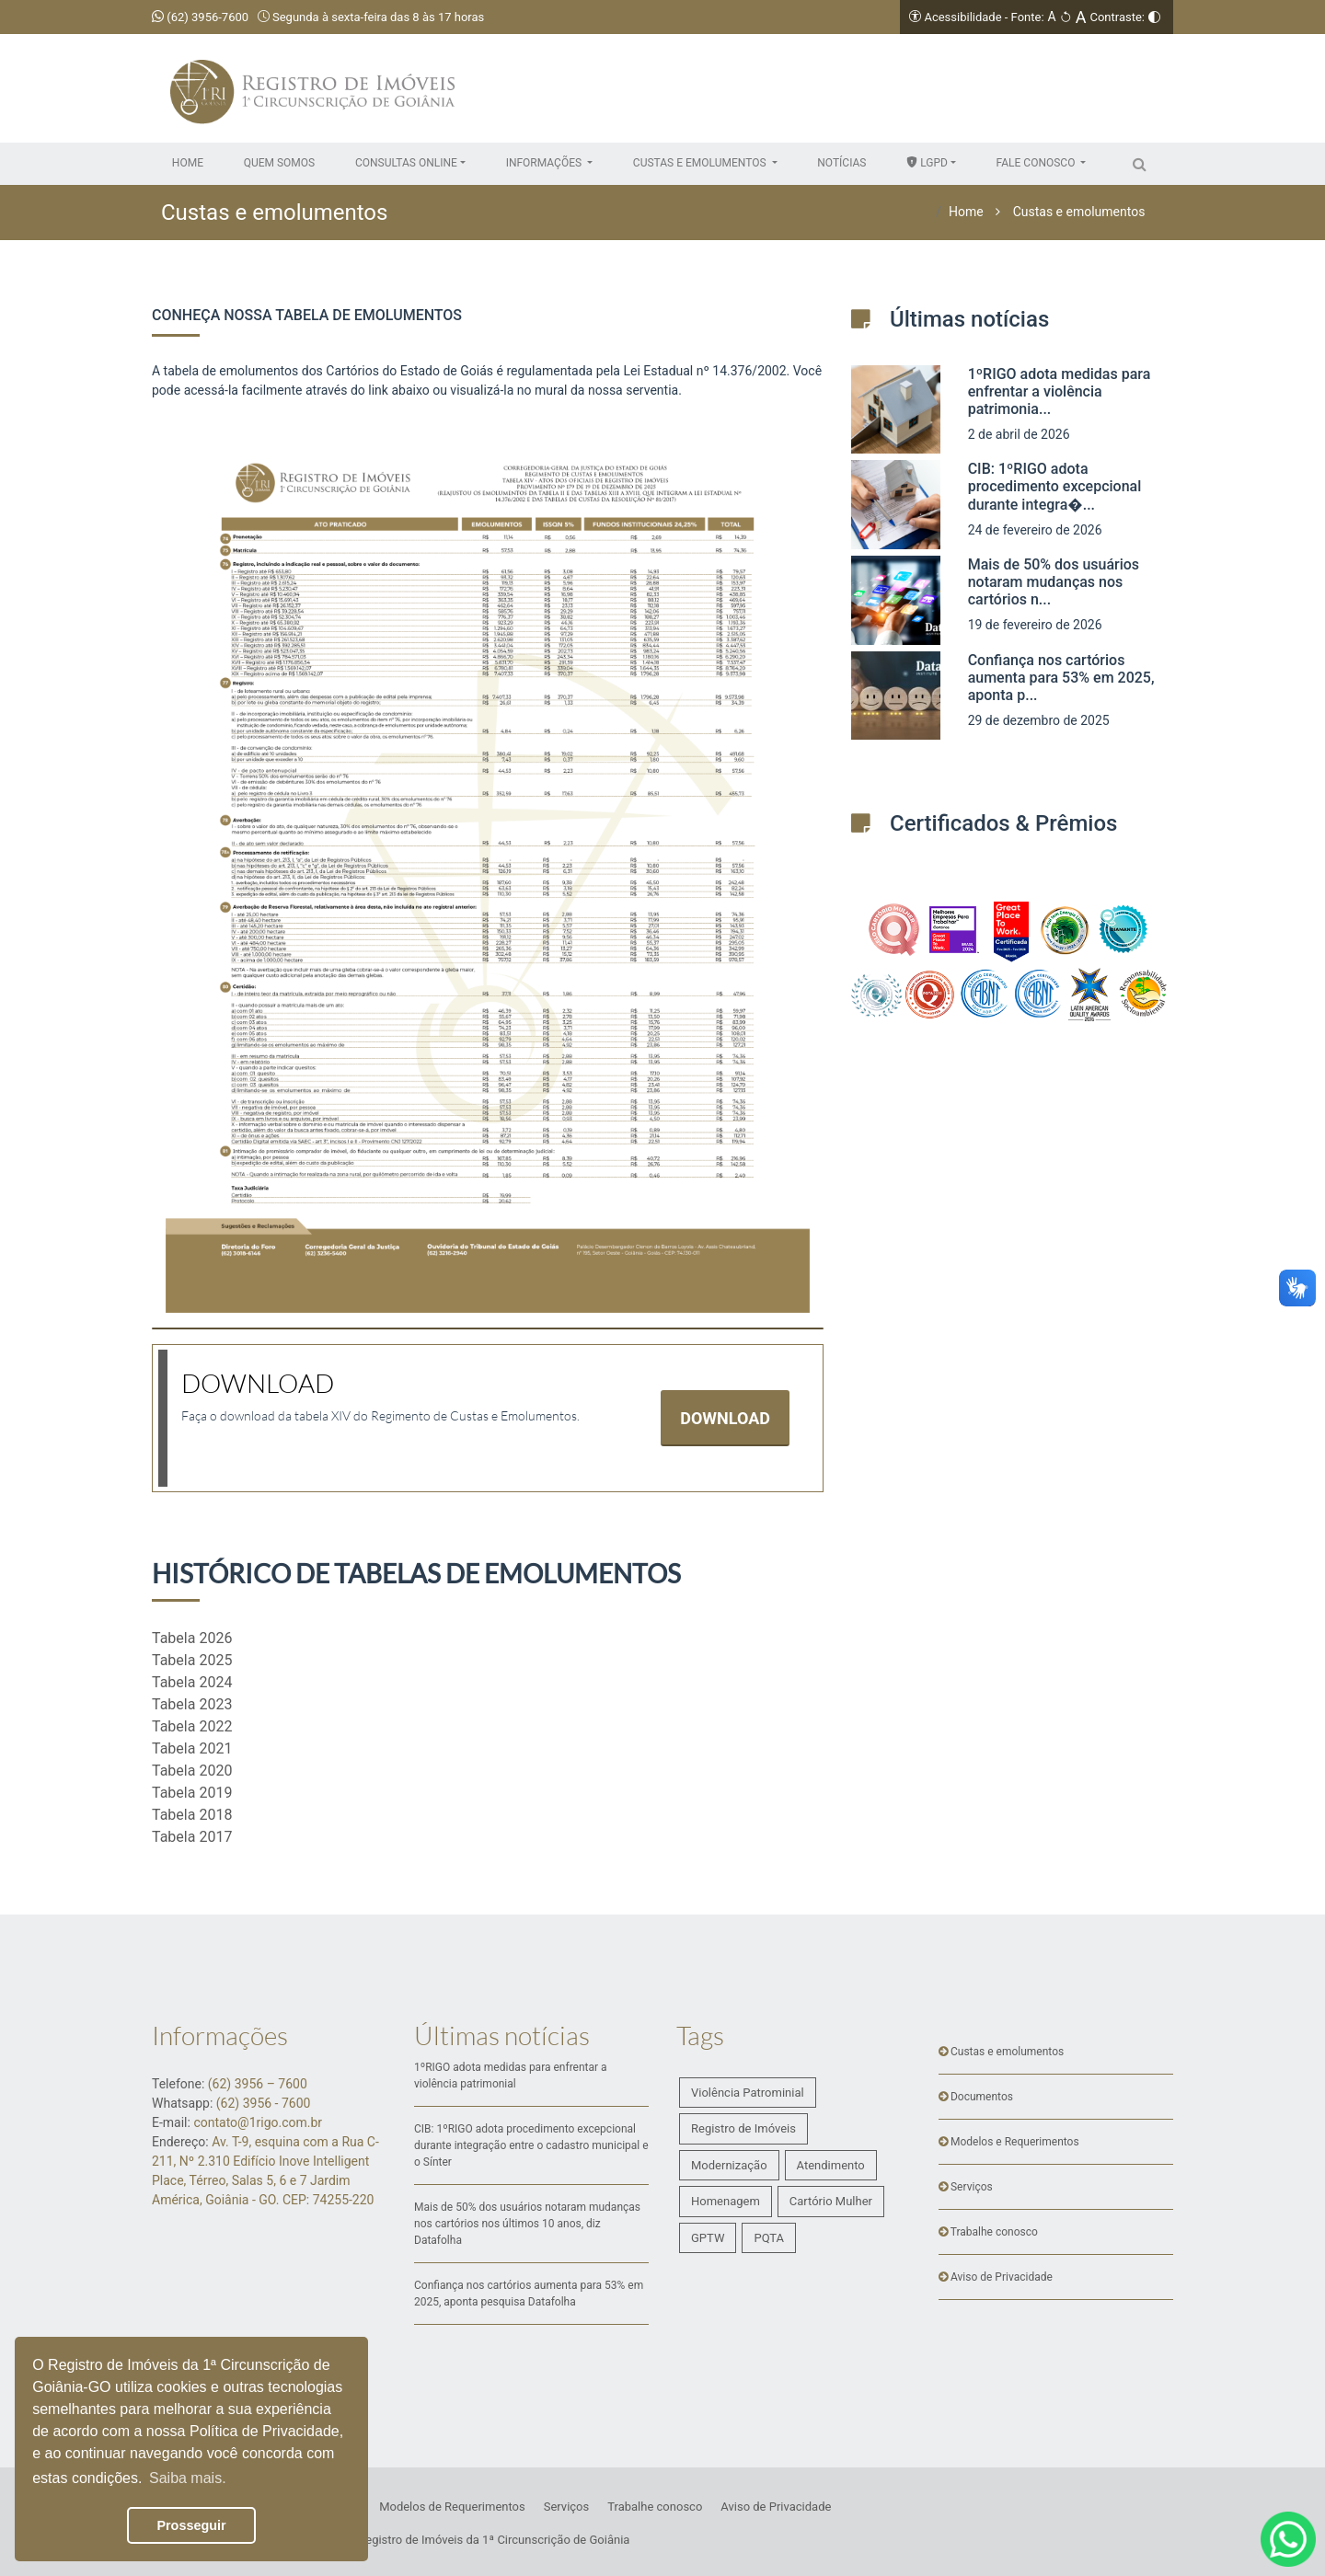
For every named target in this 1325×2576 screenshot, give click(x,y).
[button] (410, 162)
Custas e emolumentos (1079, 211)
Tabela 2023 (192, 1704)
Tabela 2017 (192, 1837)
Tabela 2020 (192, 1770)
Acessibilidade (962, 17)
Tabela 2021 (192, 1748)
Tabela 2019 (192, 1792)
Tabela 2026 (192, 1638)
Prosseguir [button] (190, 2525)
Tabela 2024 (192, 1682)
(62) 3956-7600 (200, 17)
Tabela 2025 (192, 1660)
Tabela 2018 (192, 1814)
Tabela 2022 (192, 1726)
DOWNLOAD (725, 1418)
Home (966, 211)
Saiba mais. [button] (187, 2478)
